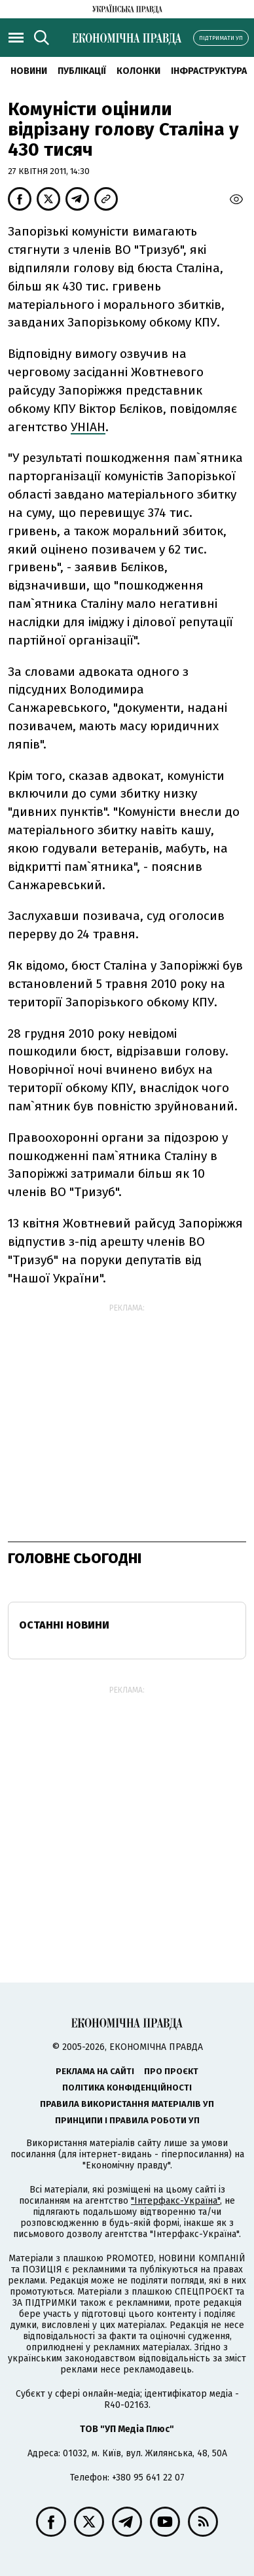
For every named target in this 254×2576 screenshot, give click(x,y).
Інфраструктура (209, 71)
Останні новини (64, 1625)
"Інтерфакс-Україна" (175, 2200)
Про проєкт (171, 2071)
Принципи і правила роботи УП (127, 2120)
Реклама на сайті (95, 2071)
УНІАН (88, 426)
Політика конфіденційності (127, 2087)
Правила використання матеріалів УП (127, 2104)
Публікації (82, 71)
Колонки (138, 71)
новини (28, 71)
